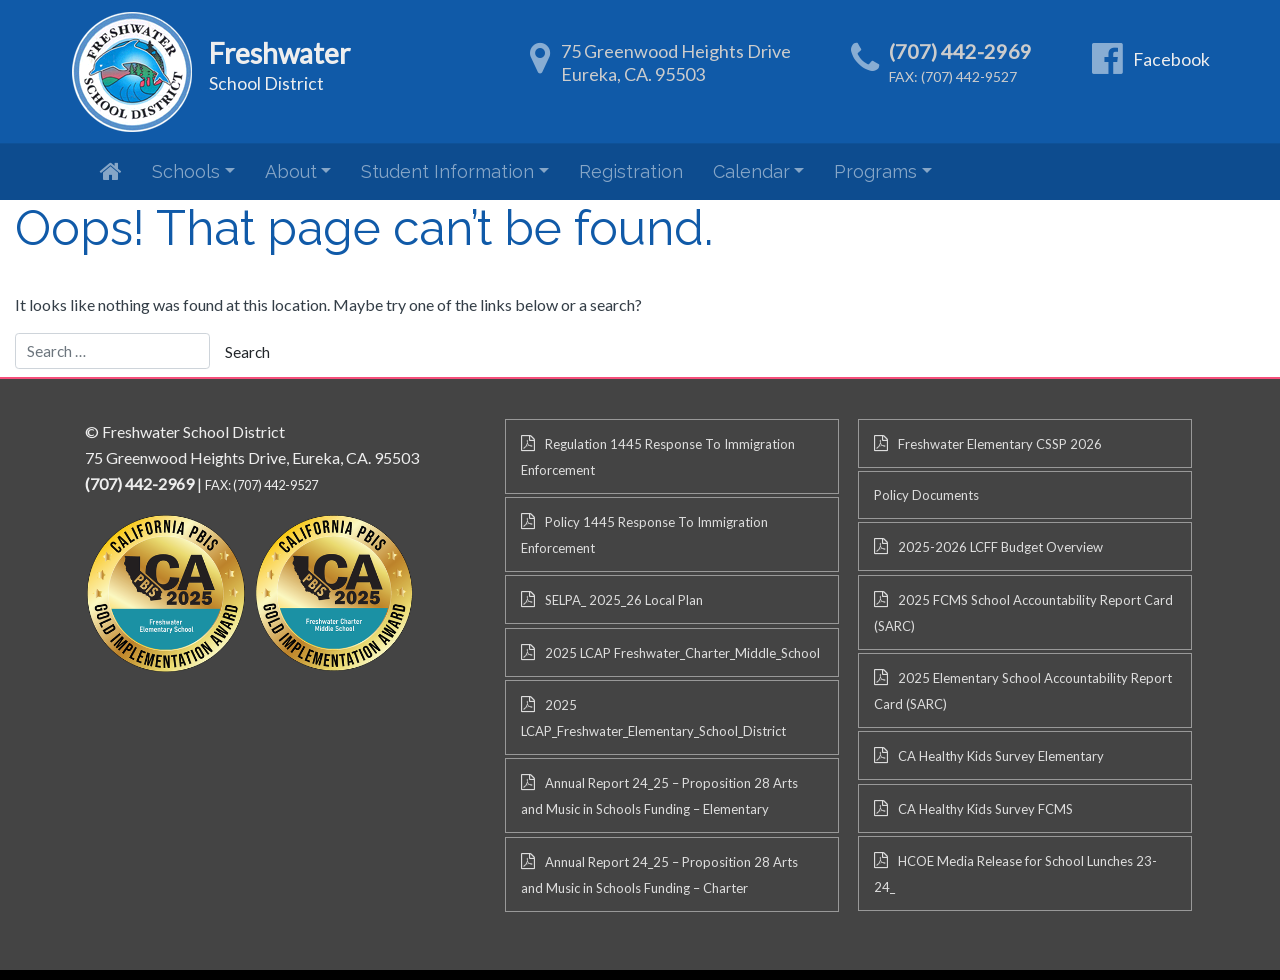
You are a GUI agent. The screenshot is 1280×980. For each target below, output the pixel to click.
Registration (631, 171)
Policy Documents (926, 495)
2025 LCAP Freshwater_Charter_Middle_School (682, 653)
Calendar (751, 171)
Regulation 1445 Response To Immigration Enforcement (658, 457)
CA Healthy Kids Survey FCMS (985, 809)
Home (111, 171)
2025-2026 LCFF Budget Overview (1000, 547)
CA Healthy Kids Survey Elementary (1001, 756)
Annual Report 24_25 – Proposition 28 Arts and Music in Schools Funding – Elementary (659, 796)
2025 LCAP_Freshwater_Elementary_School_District (653, 718)
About (291, 171)
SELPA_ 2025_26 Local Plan (624, 600)
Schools (186, 171)
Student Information (447, 171)
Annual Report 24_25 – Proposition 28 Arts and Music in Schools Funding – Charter (659, 875)
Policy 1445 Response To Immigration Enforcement (644, 535)
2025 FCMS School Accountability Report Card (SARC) (1023, 613)
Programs (875, 171)
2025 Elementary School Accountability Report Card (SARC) (1023, 691)
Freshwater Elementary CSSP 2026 (1000, 444)
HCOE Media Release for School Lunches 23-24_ (1015, 874)
